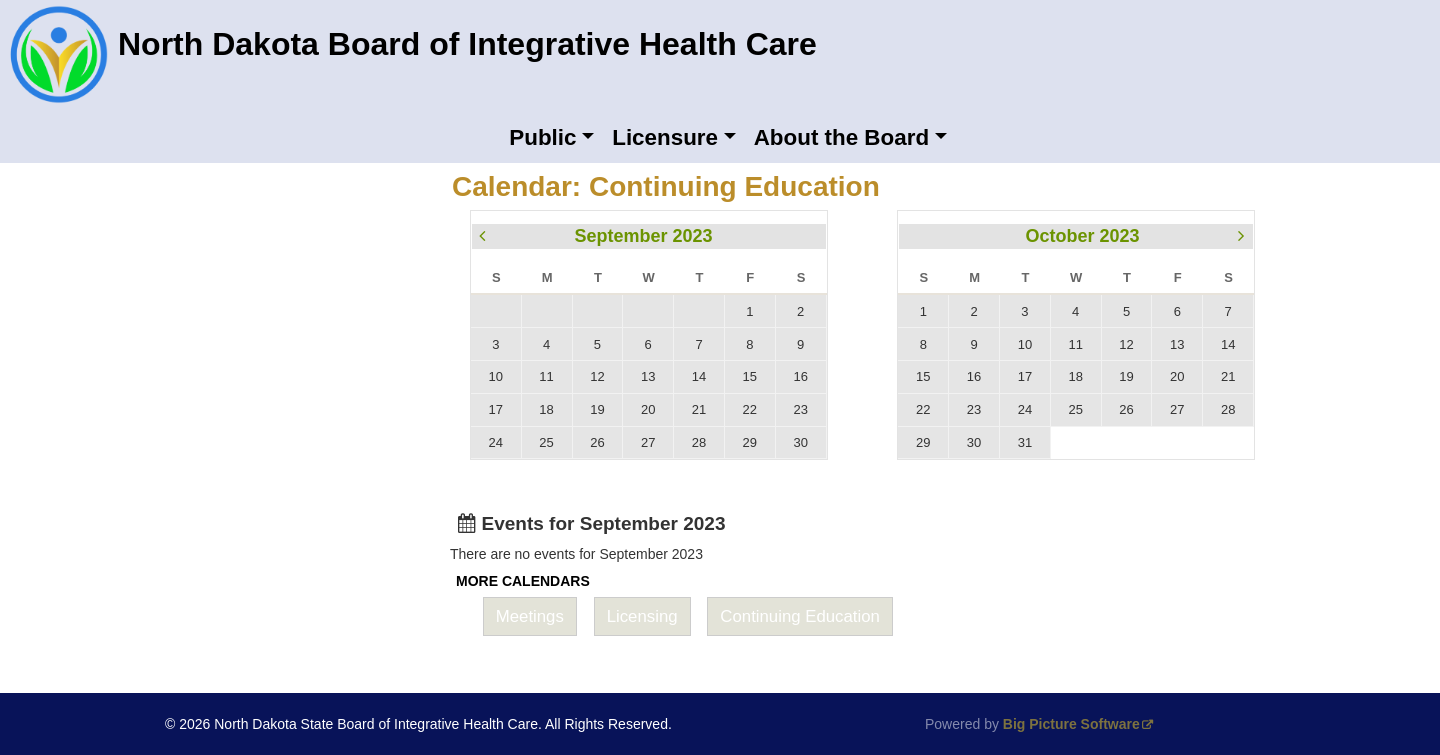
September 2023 (643, 236)
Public (542, 137)
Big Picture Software (1071, 724)
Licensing (642, 616)
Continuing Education (800, 616)
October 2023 (1082, 236)
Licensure (665, 137)
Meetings (530, 616)
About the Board (841, 137)
